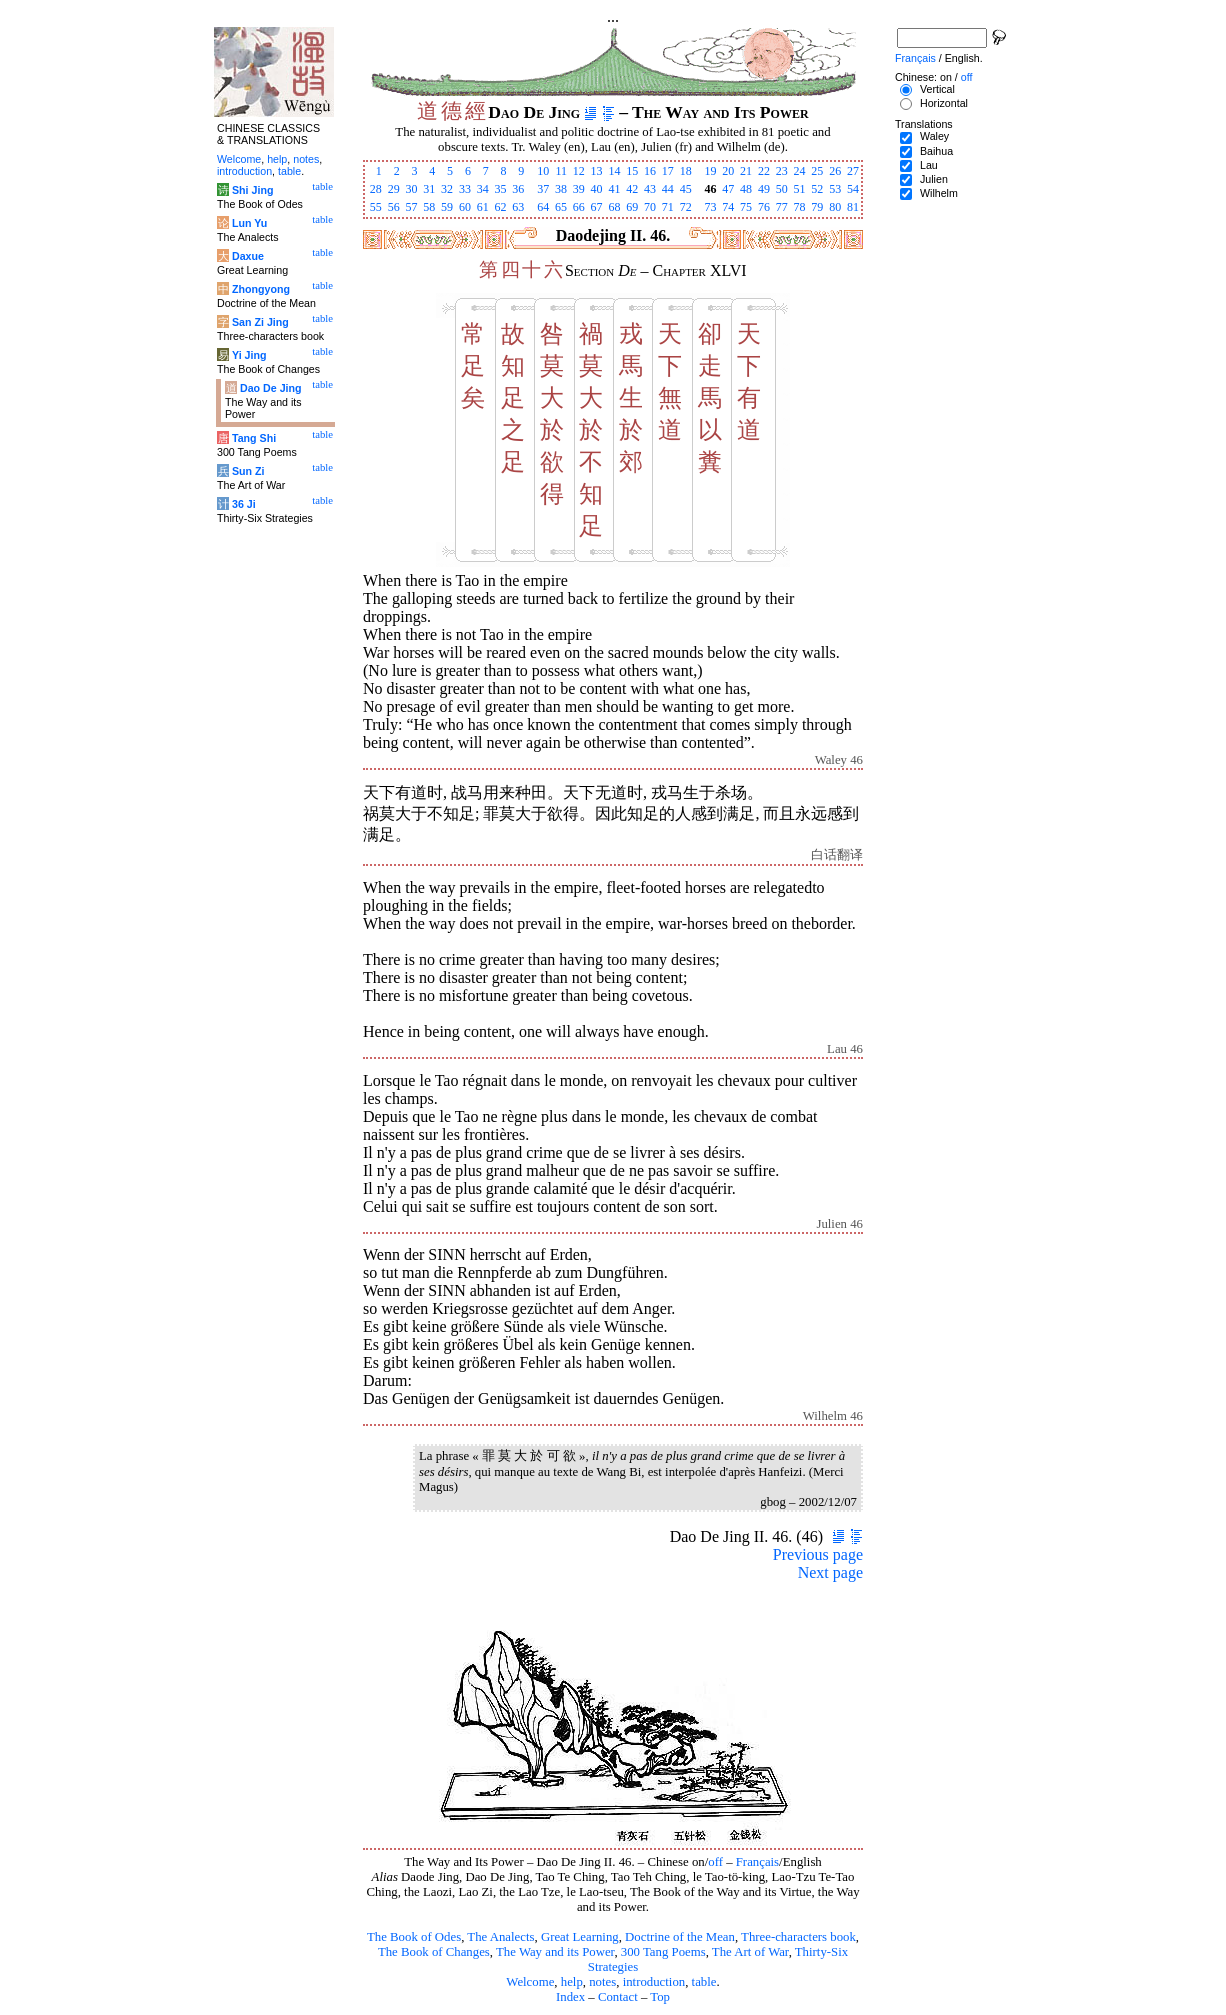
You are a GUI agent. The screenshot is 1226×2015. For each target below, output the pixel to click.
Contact (618, 1997)
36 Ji (244, 504)
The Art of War (750, 1952)
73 (710, 207)
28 (376, 189)
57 (411, 207)
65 (561, 207)
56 (394, 207)
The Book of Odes (414, 1937)
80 (835, 207)
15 (632, 171)
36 (518, 189)
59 (447, 207)
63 (518, 207)
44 (668, 189)
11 (561, 171)
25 (817, 171)
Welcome (530, 1982)
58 (429, 207)
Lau (929, 165)
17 (668, 171)
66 (579, 207)
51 (800, 189)
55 (376, 207)
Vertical (937, 89)
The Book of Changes (434, 1952)
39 (579, 189)
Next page (830, 1572)
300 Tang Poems (663, 1952)
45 (686, 189)
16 (650, 171)
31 (429, 189)
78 (800, 207)
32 (447, 189)
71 (668, 207)
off (715, 1862)
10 (543, 171)
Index (570, 1997)
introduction (654, 1982)
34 (483, 189)
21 (746, 171)
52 (817, 189)
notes (602, 1982)
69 (632, 207)
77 (782, 207)
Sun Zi (248, 471)
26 (835, 171)
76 (764, 207)
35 (501, 189)
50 (782, 189)
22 (764, 171)
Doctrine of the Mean (680, 1937)
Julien (934, 179)
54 (853, 189)
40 (597, 189)
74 (728, 207)
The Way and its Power (555, 1952)
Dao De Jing (271, 388)
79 (817, 207)
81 (853, 207)
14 (614, 171)
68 (614, 207)
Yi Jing (249, 355)
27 (853, 171)
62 (501, 207)
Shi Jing (252, 190)
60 (465, 207)
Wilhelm (939, 193)
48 (746, 189)
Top (660, 1997)
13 (597, 171)
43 (650, 189)
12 (579, 171)
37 (543, 189)
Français (757, 1862)
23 (782, 171)
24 (800, 171)
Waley (934, 136)
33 (465, 189)
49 (764, 189)
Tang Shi (254, 438)
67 (597, 207)
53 (835, 189)
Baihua (936, 151)
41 (614, 189)
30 (411, 189)
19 (710, 171)
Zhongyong (261, 289)
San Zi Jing (260, 322)
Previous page (818, 1554)
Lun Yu (249, 223)
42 (632, 189)
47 (728, 189)
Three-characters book (798, 1937)
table (704, 1982)
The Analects (500, 1937)
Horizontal (944, 103)
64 (543, 207)
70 (650, 207)
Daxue (248, 256)
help (572, 1982)
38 (561, 189)
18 (686, 171)
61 (483, 207)
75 (746, 207)
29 (394, 189)
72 (686, 207)
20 (728, 171)
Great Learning (580, 1937)
